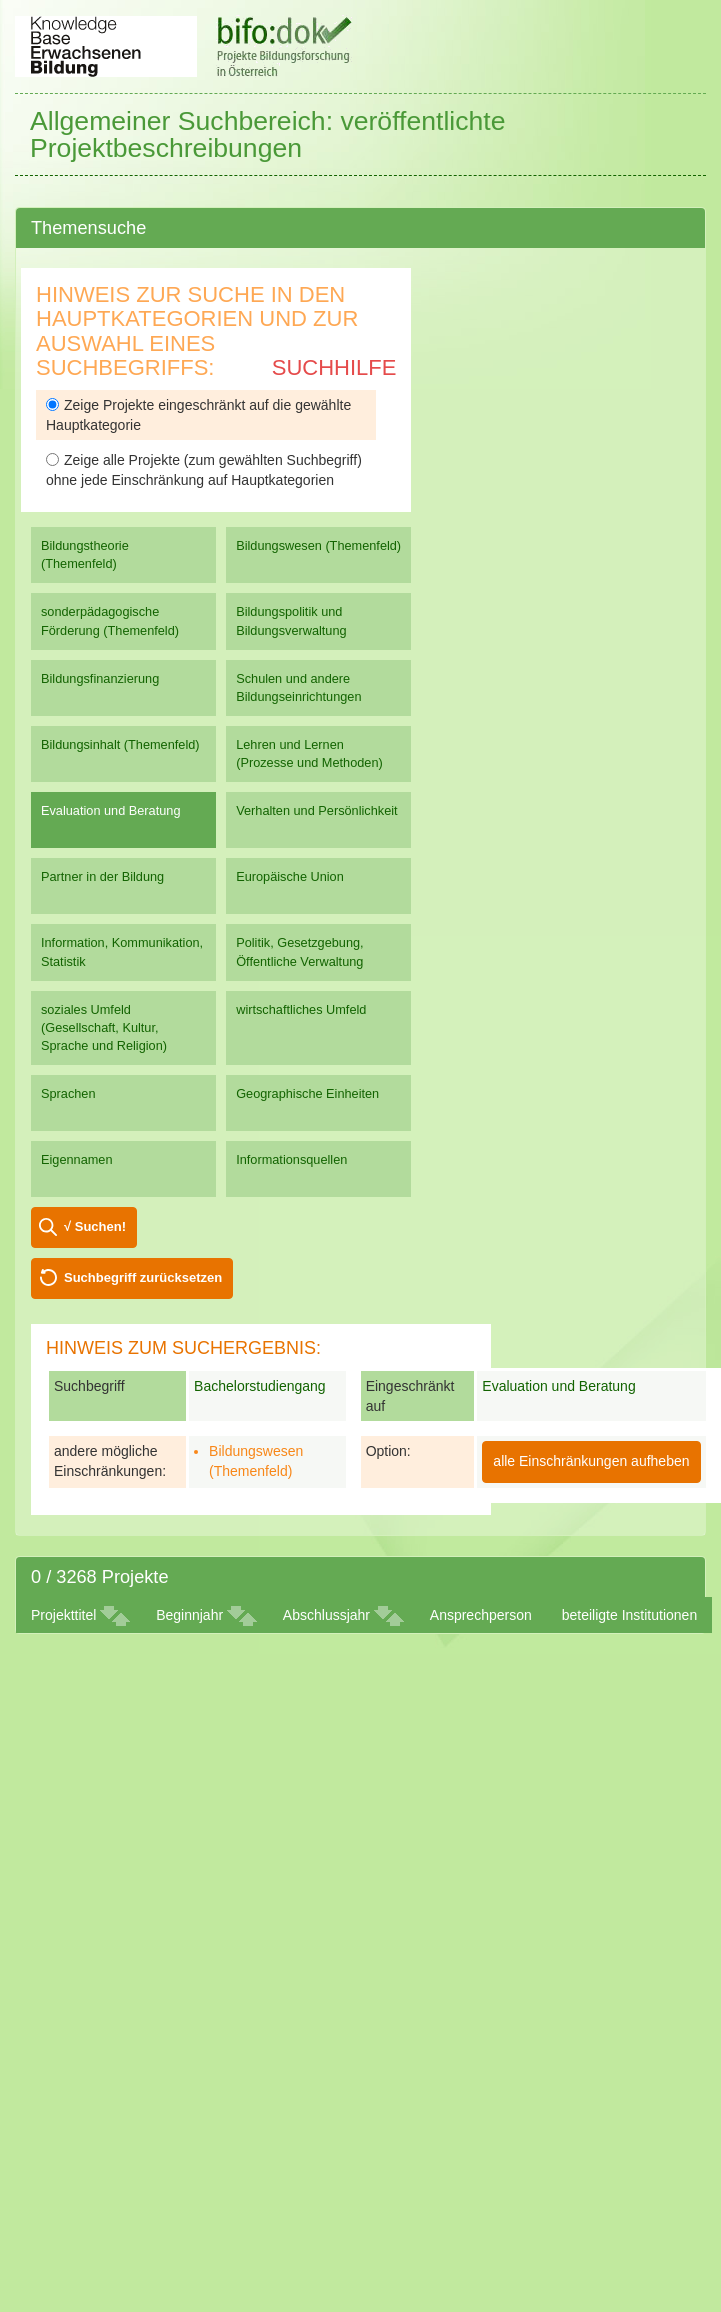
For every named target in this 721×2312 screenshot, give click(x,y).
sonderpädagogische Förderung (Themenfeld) (110, 620)
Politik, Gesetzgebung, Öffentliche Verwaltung (299, 951)
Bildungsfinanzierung (100, 678)
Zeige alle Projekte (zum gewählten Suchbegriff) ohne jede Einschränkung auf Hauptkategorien (204, 470)
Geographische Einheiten (307, 1093)
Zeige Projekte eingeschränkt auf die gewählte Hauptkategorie (198, 415)
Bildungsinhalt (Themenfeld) (120, 744)
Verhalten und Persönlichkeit (316, 810)
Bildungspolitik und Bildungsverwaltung (291, 620)
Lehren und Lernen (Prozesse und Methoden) (309, 753)
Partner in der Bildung (102, 876)
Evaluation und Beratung (110, 810)
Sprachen (68, 1093)
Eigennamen (77, 1159)
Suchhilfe (334, 367)
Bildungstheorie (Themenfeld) (85, 554)
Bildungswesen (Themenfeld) (318, 545)
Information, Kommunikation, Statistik (122, 951)
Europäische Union (290, 876)
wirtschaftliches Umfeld (301, 1009)
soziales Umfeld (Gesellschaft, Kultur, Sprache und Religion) (104, 1027)
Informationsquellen (291, 1159)
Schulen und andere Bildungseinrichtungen (298, 687)
